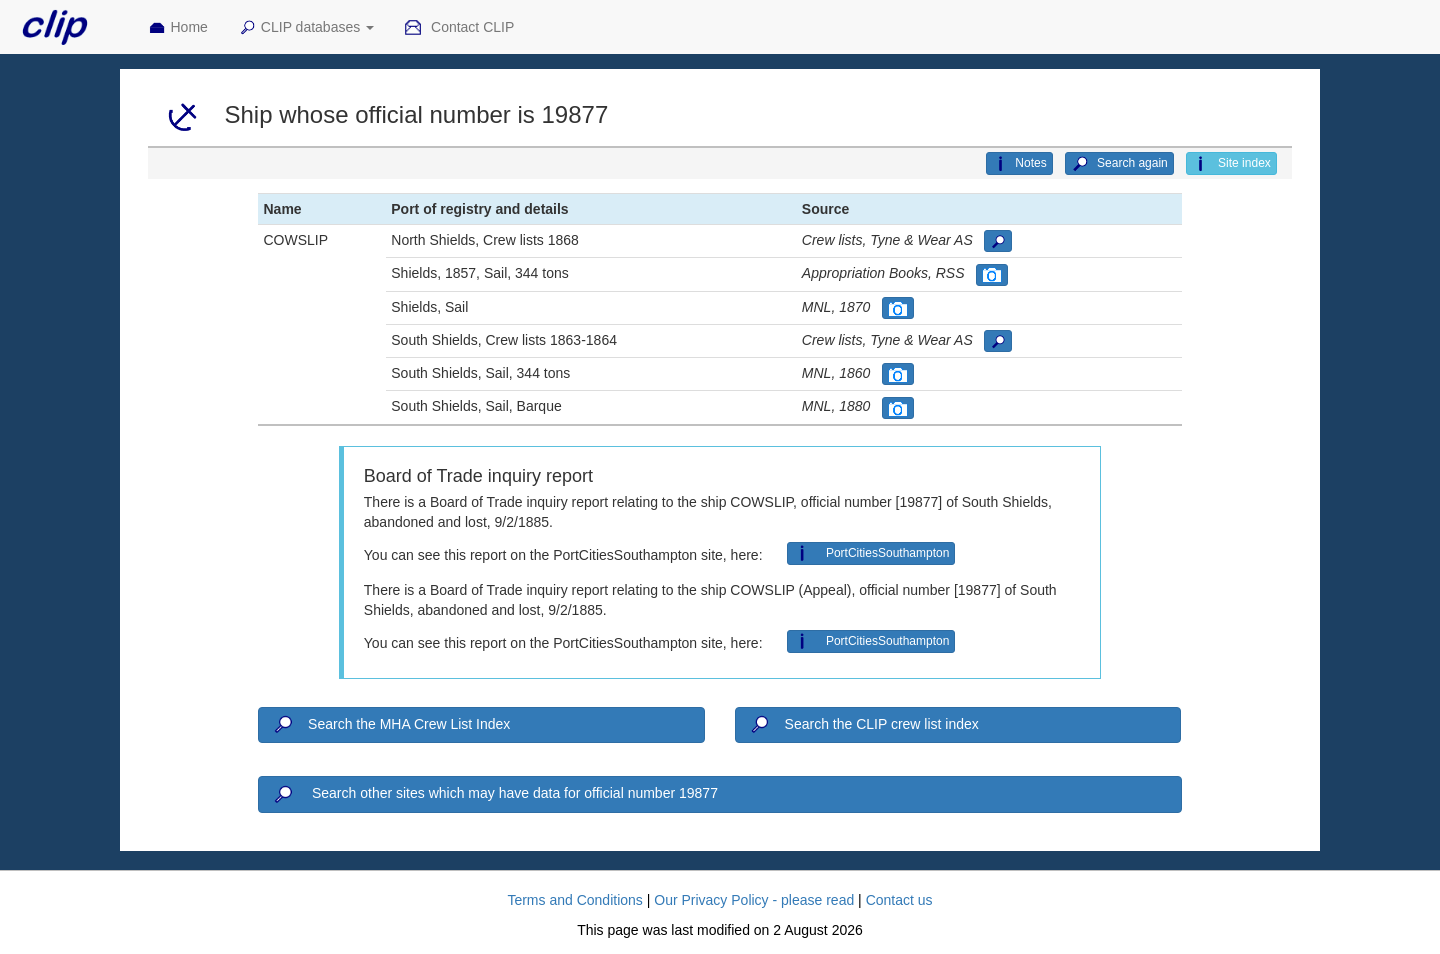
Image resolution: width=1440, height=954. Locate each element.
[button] (998, 241)
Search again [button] (1119, 164)
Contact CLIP (459, 28)
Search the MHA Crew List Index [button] (390, 725)
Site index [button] (1231, 164)
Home (178, 28)
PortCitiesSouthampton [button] (871, 553)
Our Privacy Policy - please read (754, 900)
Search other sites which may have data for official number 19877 (494, 795)
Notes (1019, 164)
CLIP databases (306, 28)
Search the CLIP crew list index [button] (863, 725)
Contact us (899, 900)
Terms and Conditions (574, 900)
